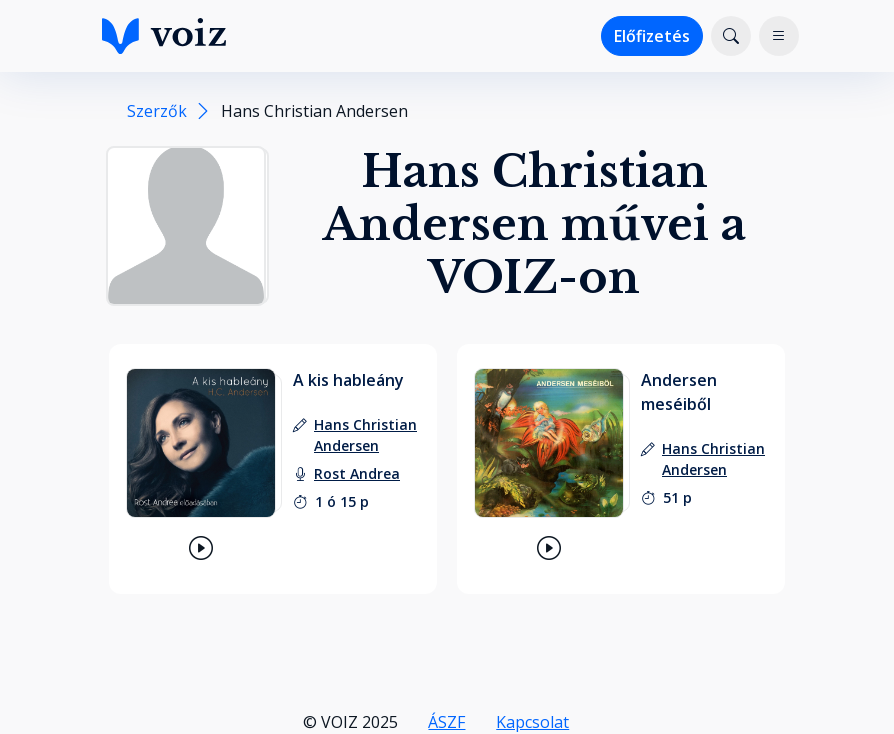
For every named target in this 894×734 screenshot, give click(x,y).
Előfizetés (652, 36)
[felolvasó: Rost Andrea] (357, 473)
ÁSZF (446, 722)
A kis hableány (348, 380)
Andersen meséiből (679, 392)
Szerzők (157, 111)
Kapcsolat (532, 722)
